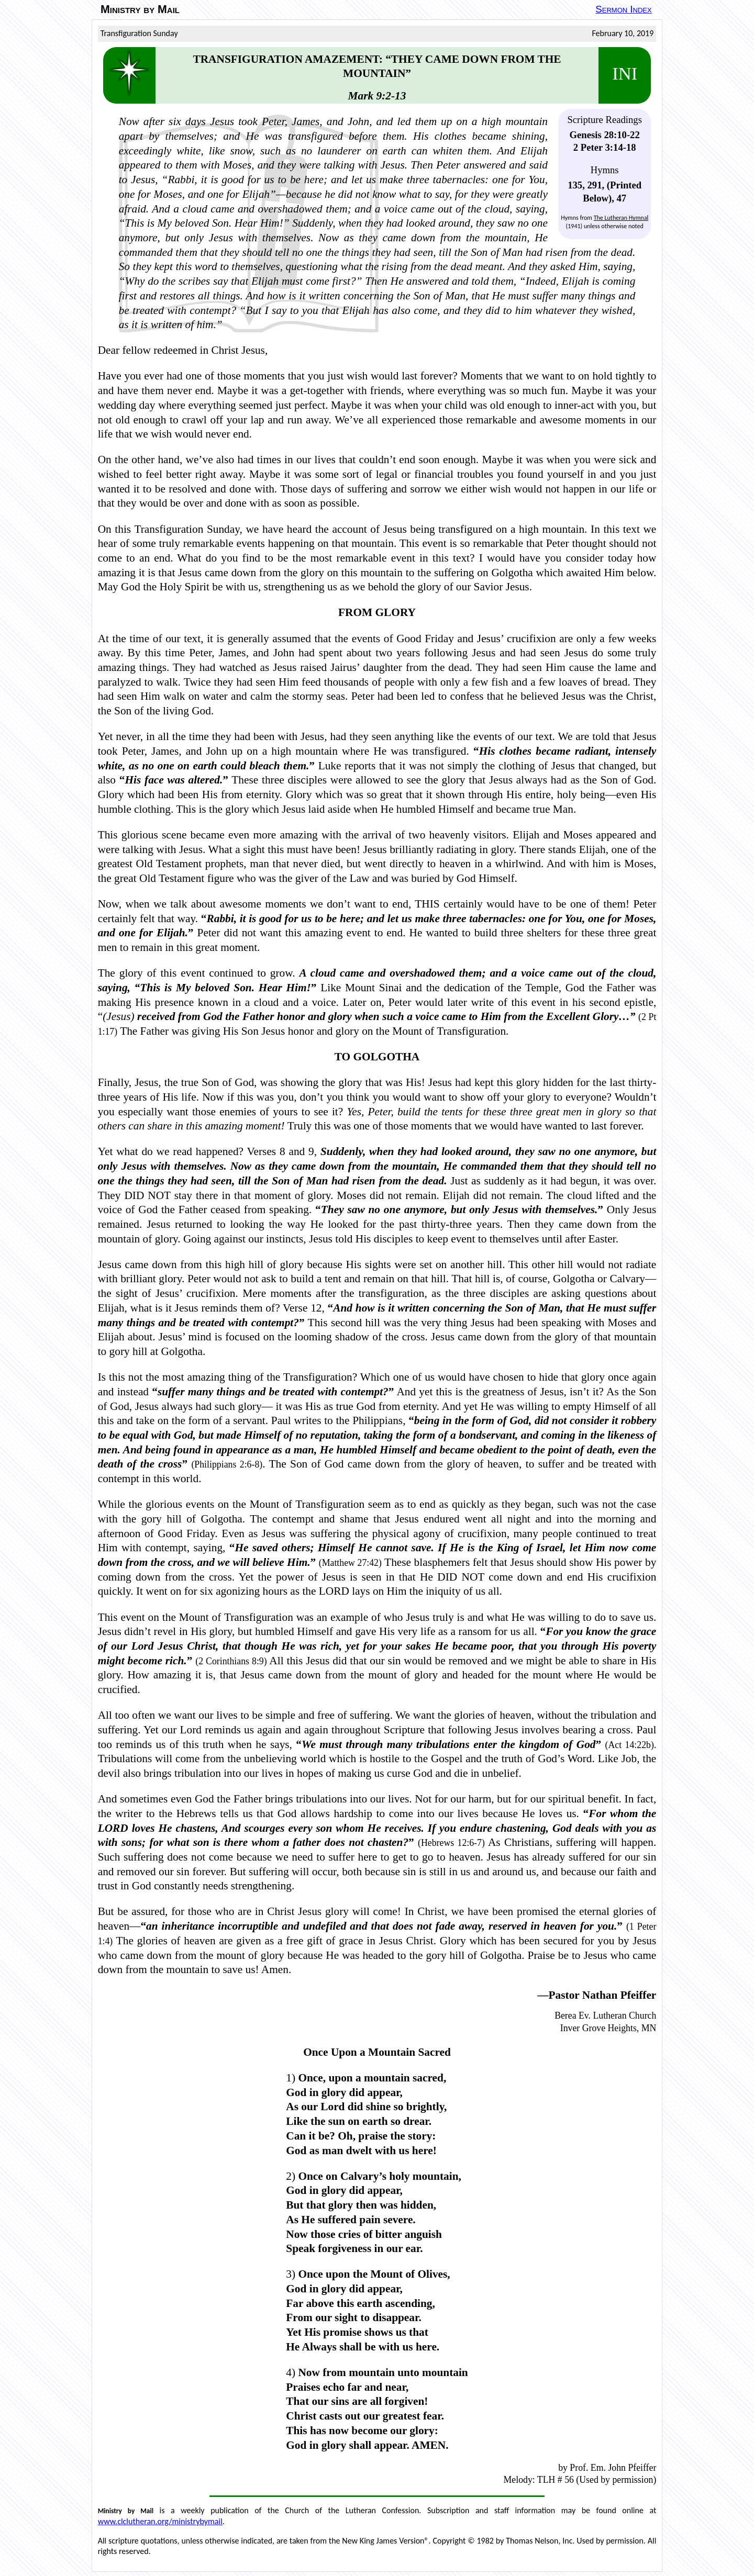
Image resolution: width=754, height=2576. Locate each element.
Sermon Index (623, 9)
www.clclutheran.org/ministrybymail (160, 2521)
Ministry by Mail (140, 9)
